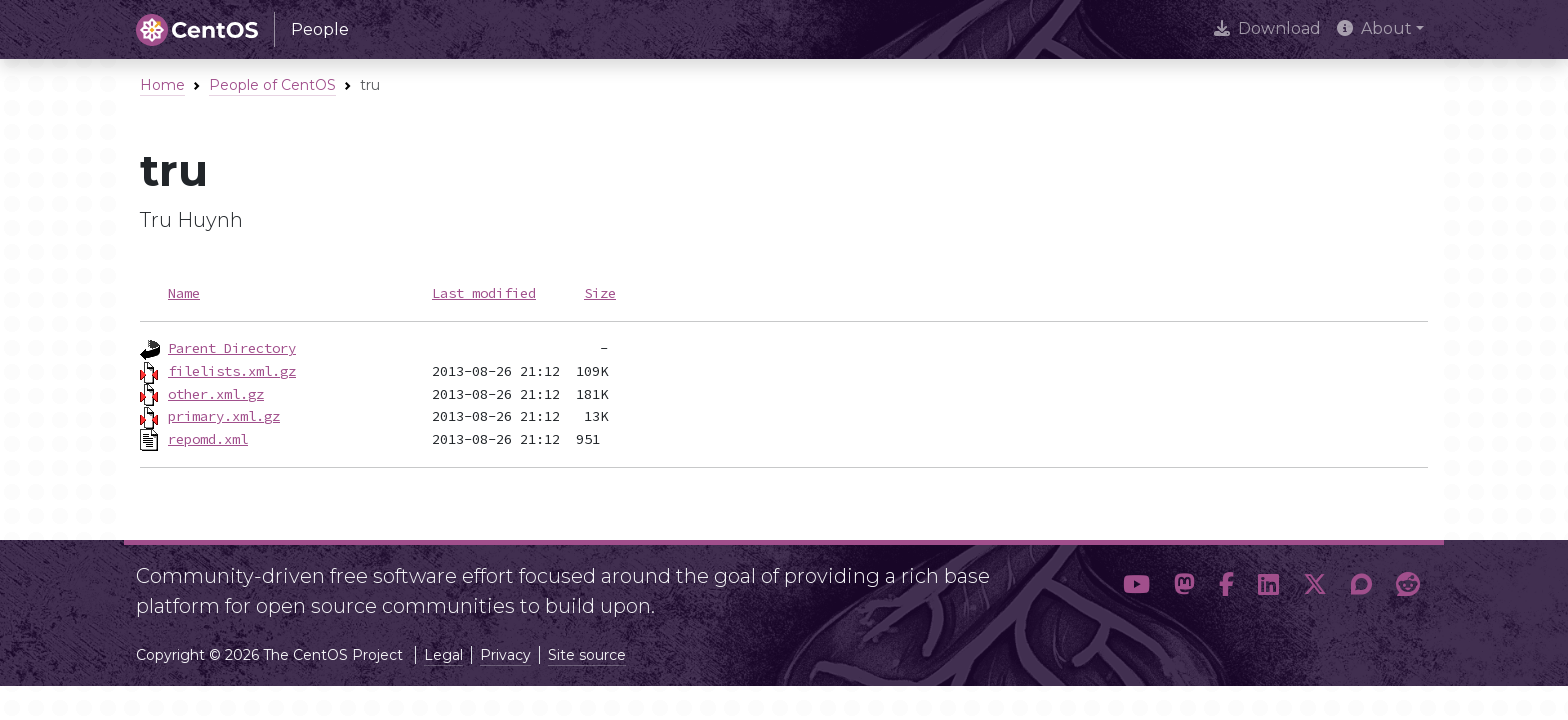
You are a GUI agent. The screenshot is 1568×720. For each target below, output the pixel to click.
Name (184, 293)
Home (162, 85)
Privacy (505, 655)
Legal (443, 655)
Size (600, 293)
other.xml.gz (216, 394)
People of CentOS (272, 85)
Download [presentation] (1267, 28)
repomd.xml (208, 439)
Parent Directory (232, 348)
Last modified (484, 293)
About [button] (1374, 28)
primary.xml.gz (224, 416)
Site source (587, 655)
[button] (1136, 585)
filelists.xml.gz (232, 371)
